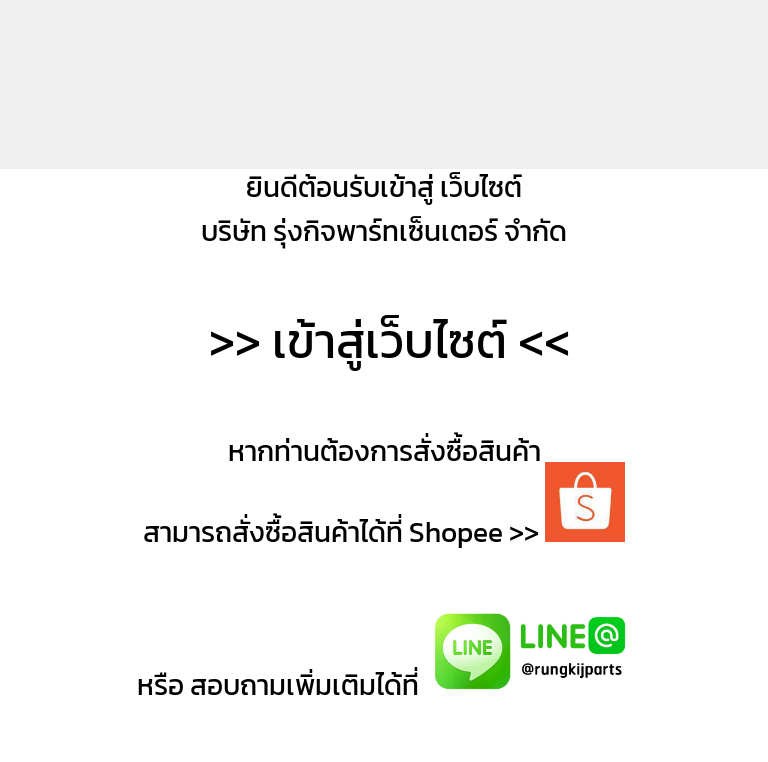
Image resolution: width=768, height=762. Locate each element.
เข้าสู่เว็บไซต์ (389, 341)
